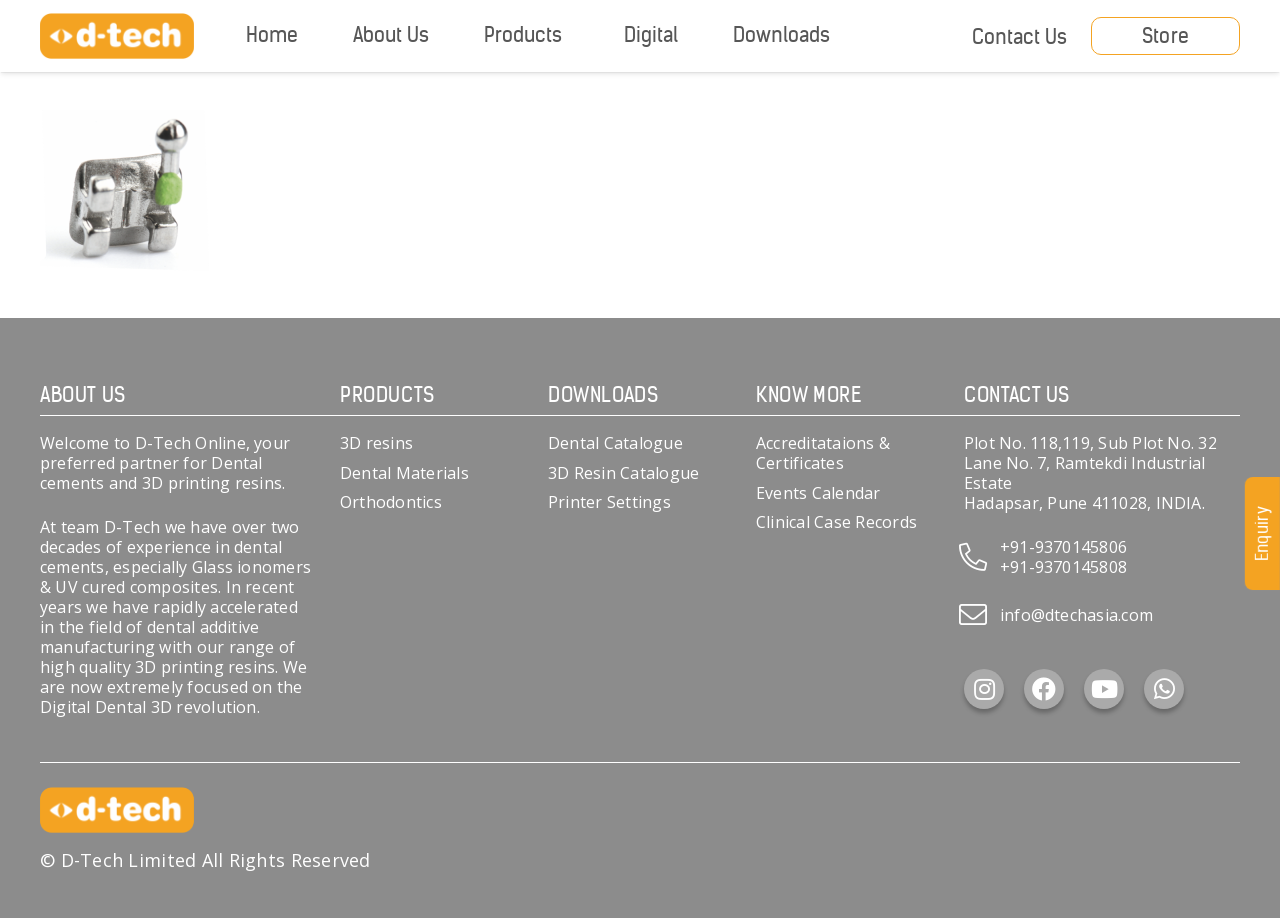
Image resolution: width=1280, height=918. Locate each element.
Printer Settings (609, 502)
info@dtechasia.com (1076, 615)
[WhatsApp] (1164, 689)
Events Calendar (818, 493)
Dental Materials (404, 473)
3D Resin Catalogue (623, 473)
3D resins (376, 443)
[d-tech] (117, 36)
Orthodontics (391, 502)
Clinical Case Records (836, 522)
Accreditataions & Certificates (823, 453)
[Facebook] (1044, 689)
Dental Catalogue (615, 443)
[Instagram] (984, 689)
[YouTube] (1104, 689)
